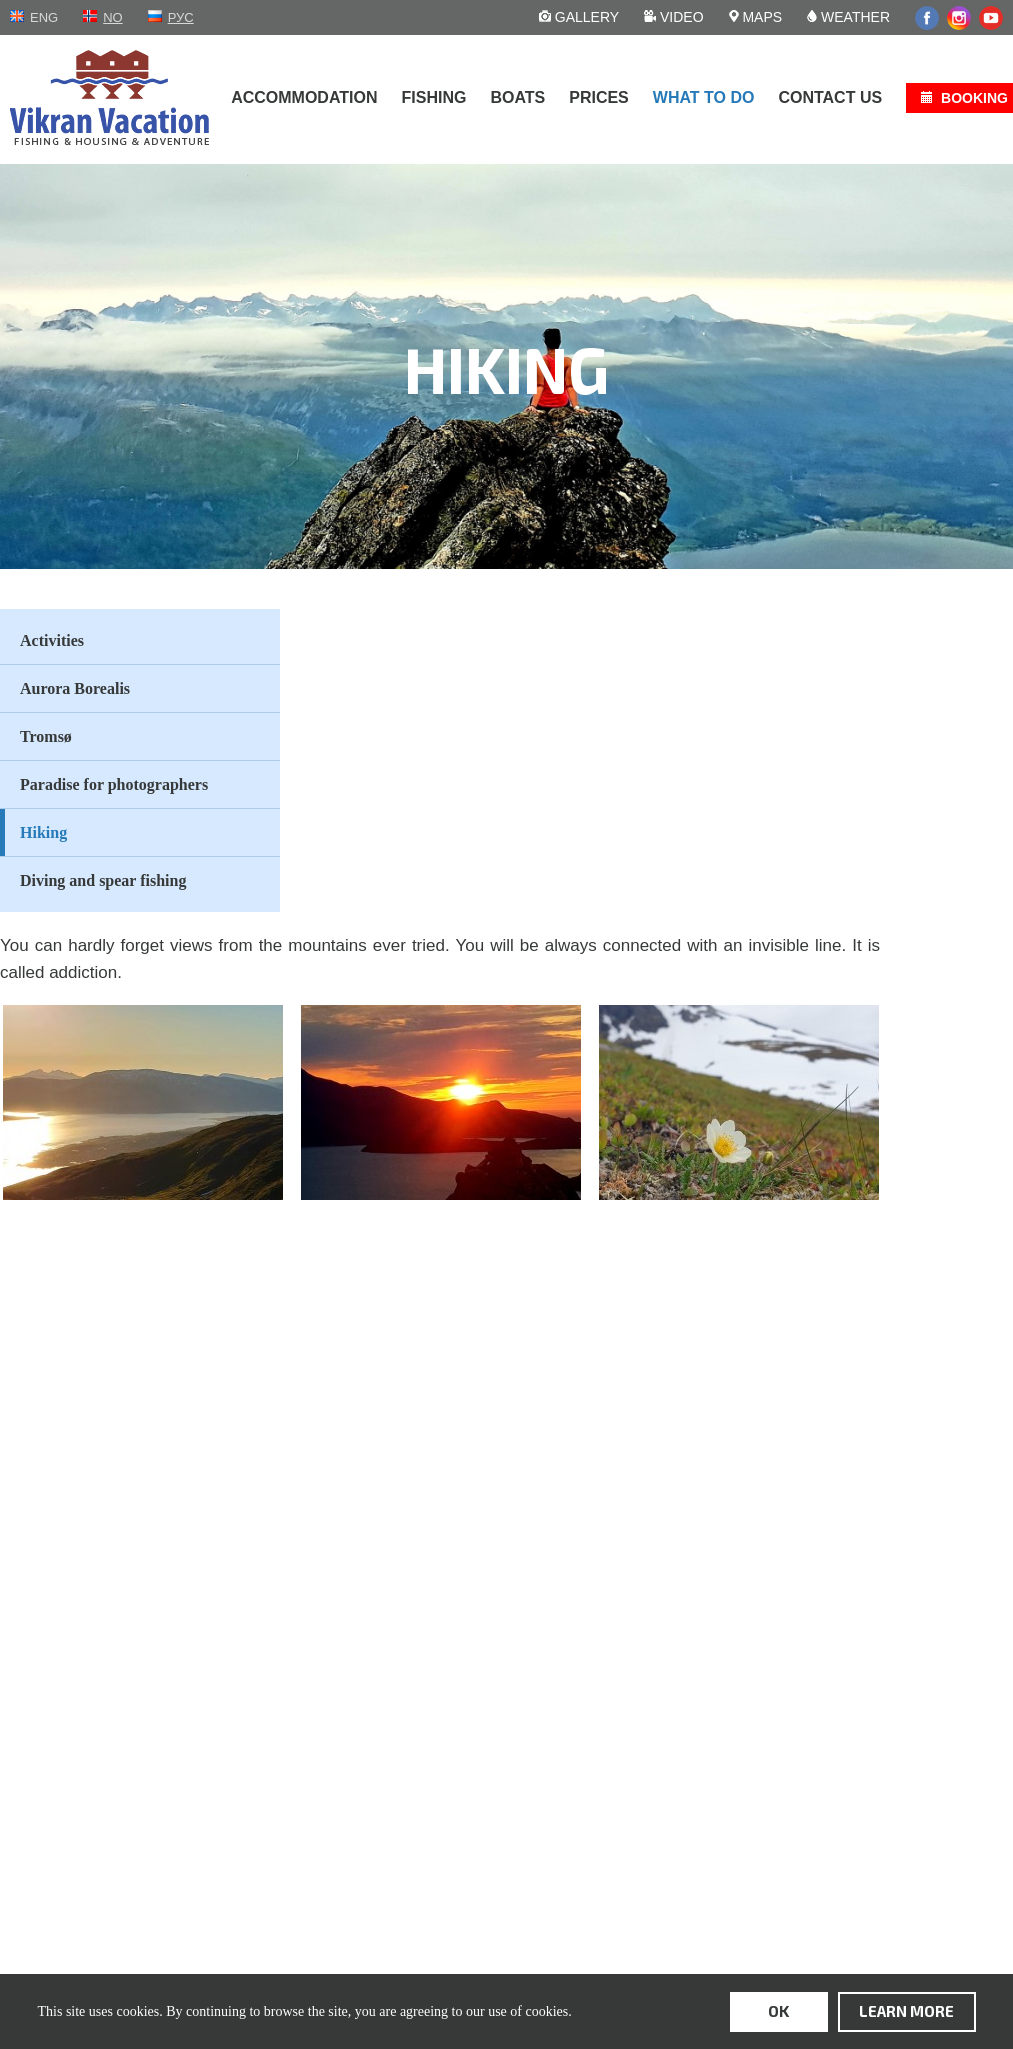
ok (778, 2011)
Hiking (43, 832)
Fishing (434, 97)
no (113, 17)
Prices (599, 97)
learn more (906, 2011)
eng (44, 17)
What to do (704, 97)
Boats (517, 97)
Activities (52, 640)
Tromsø (46, 736)
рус (181, 17)
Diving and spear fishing (103, 880)
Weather (848, 17)
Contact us (830, 97)
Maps (756, 17)
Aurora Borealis (75, 688)
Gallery (579, 17)
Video (673, 17)
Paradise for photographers (114, 784)
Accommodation (304, 97)
